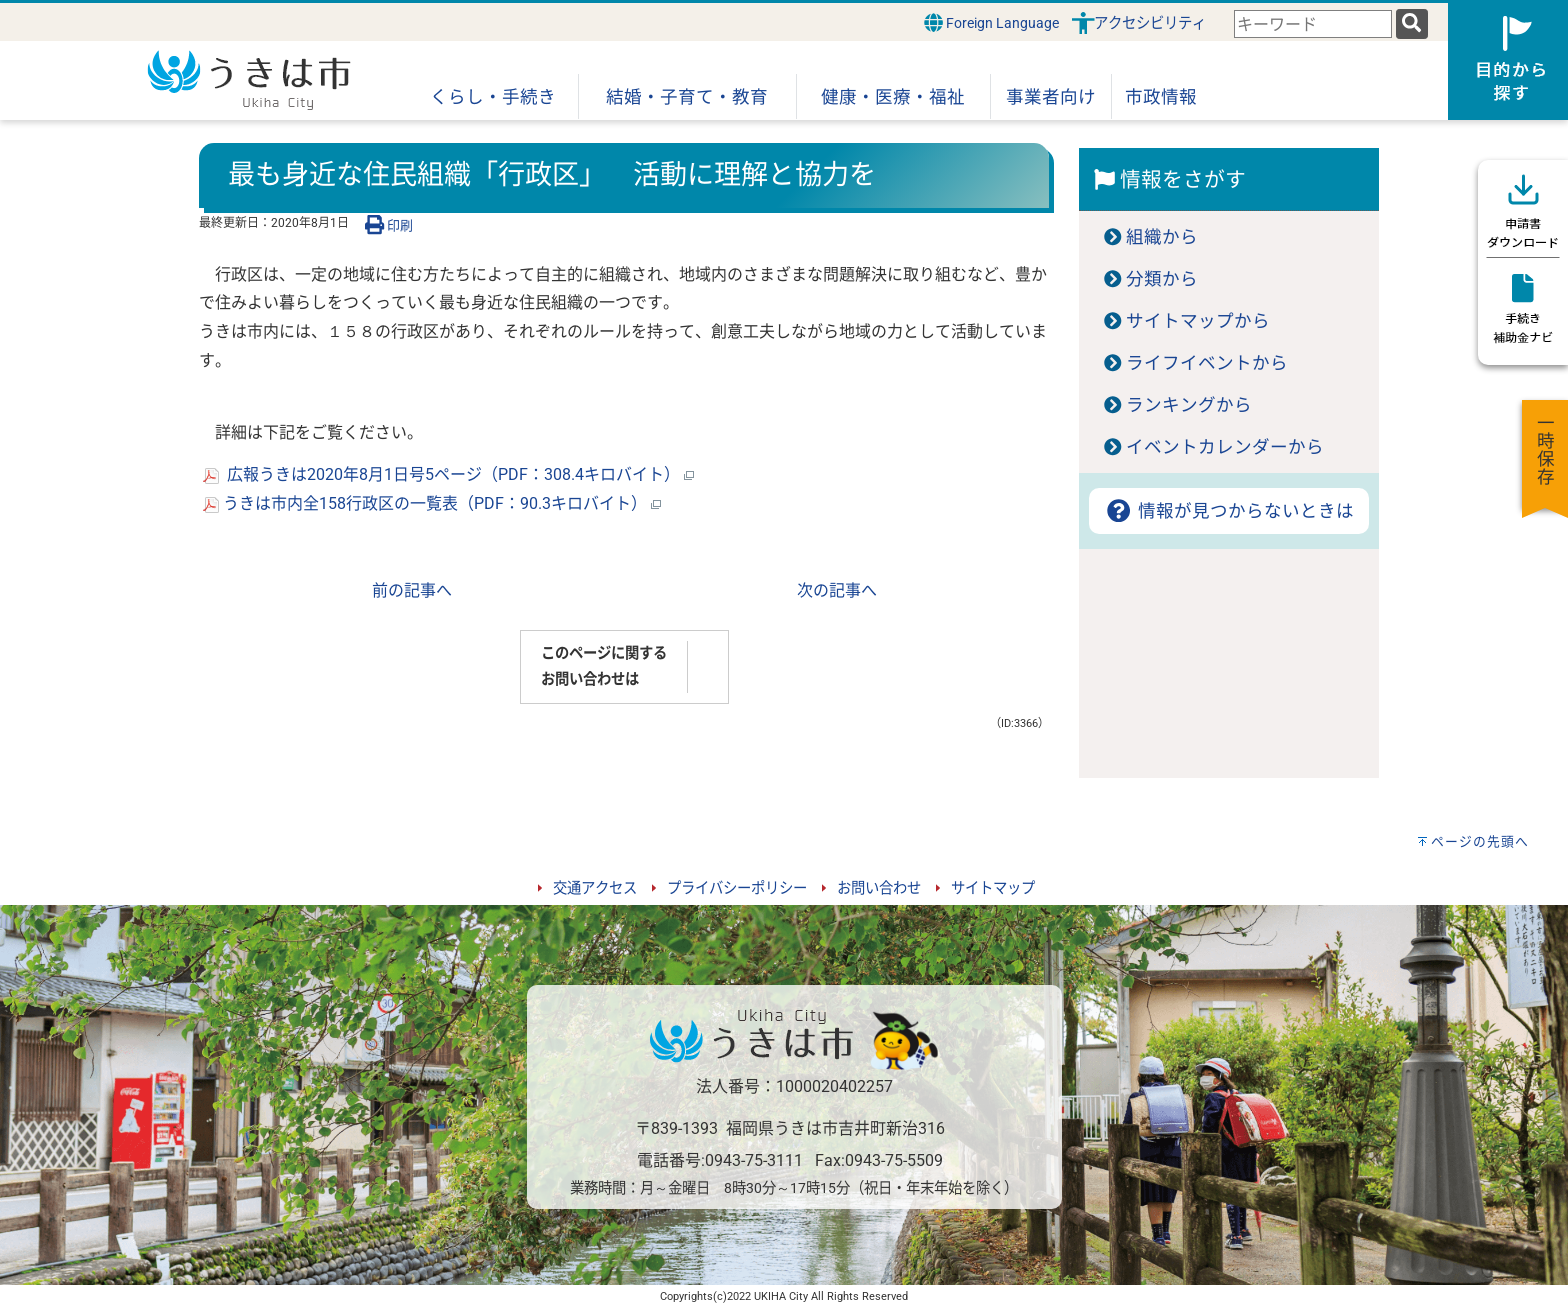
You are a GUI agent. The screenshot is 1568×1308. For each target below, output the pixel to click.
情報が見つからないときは (1228, 511)
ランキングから (1189, 405)
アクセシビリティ (1150, 23)
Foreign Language (991, 22)
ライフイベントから (1207, 363)
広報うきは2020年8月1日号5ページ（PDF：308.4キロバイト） (448, 474)
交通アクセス (595, 888)
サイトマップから (1198, 321)
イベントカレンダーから (1225, 447)
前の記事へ (412, 590)
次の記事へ (837, 590)
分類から (1162, 279)
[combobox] (1313, 24)
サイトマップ (993, 888)
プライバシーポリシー (737, 888)
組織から (1162, 237)
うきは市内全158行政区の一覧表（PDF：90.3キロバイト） (432, 503)
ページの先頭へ (1480, 841)
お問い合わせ (879, 888)
